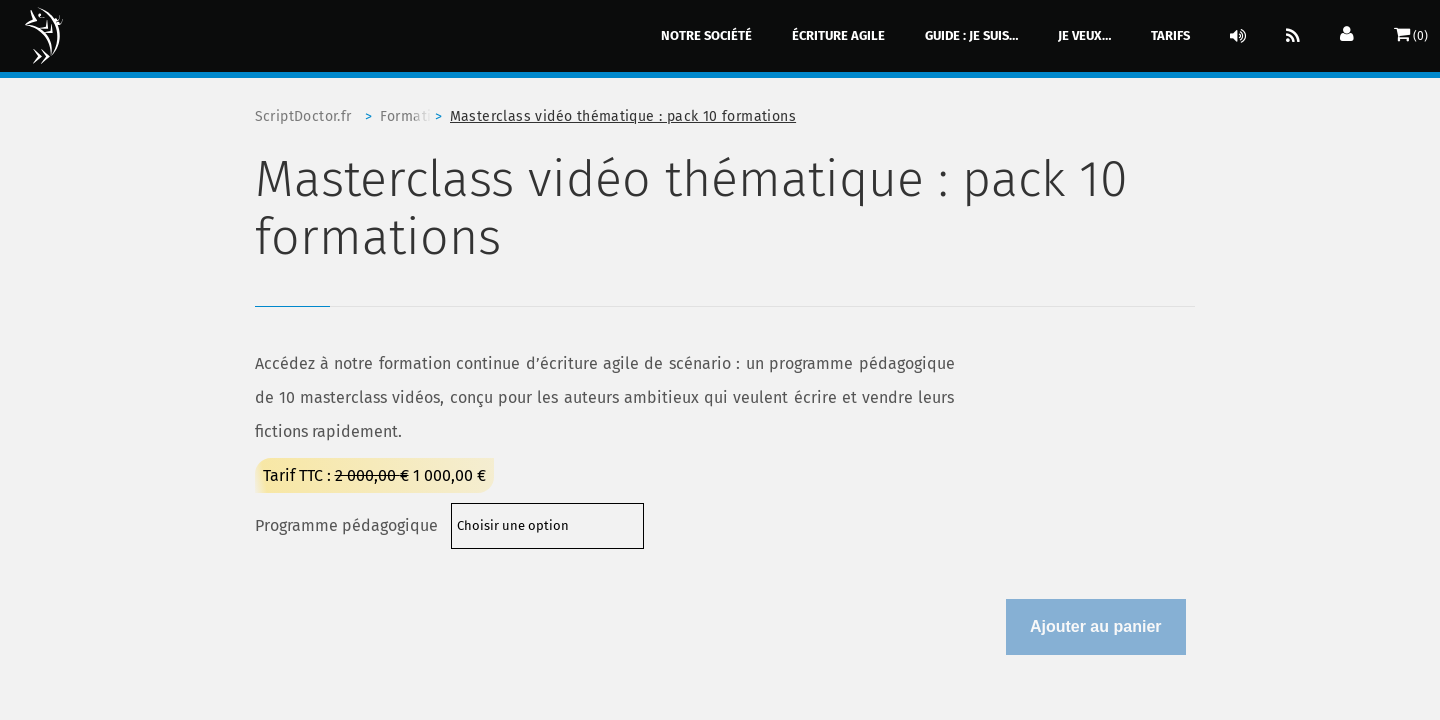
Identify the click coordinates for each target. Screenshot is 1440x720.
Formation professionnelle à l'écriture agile (415, 116)
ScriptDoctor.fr (303, 116)
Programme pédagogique (346, 525)
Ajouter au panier (1096, 626)
